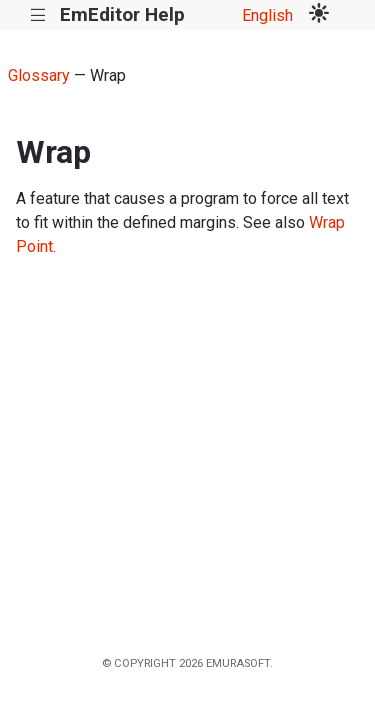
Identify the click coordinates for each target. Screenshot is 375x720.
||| (38, 15)
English (267, 15)
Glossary (39, 75)
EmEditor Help (122, 14)
